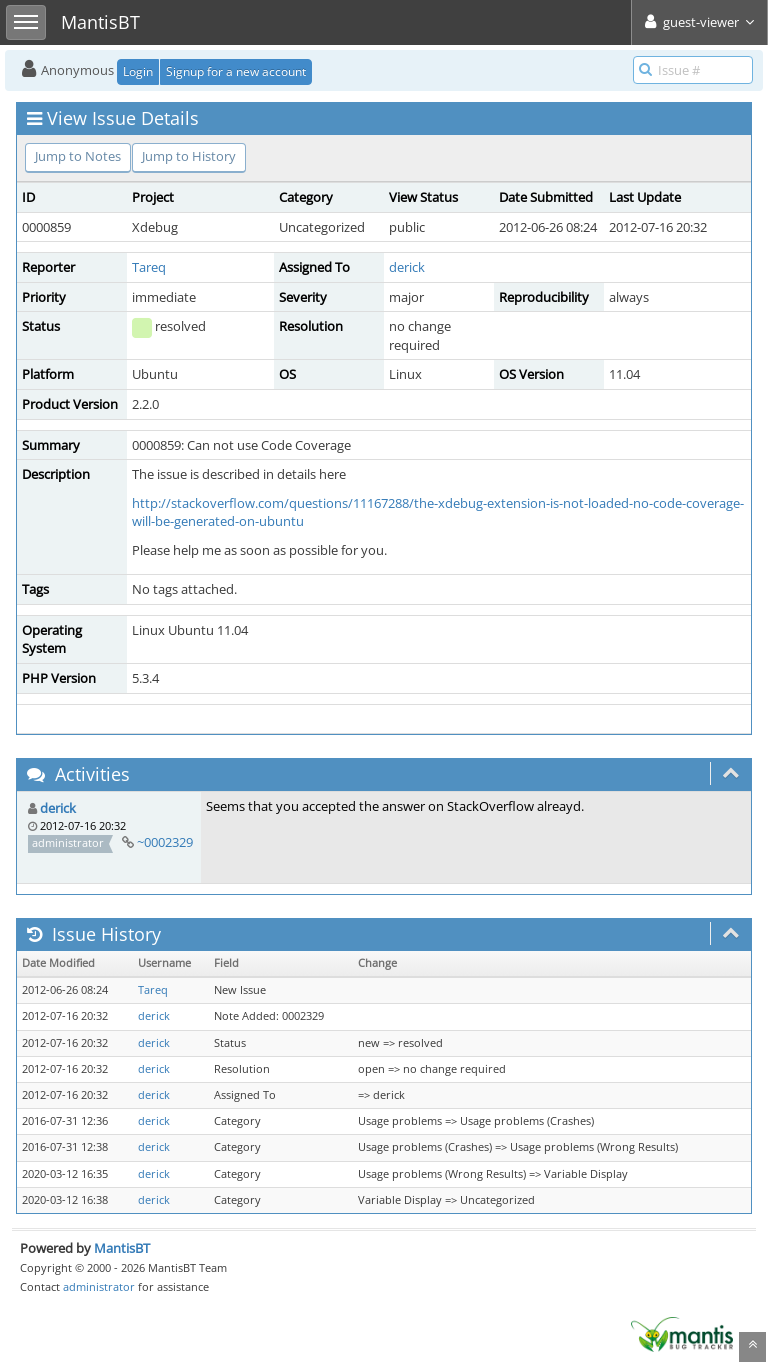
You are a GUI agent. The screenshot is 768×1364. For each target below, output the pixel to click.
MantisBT (122, 1248)
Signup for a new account (236, 71)
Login (138, 71)
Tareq (149, 267)
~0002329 (165, 842)
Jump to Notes (78, 156)
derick (407, 267)
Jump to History (189, 156)
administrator (99, 1286)
